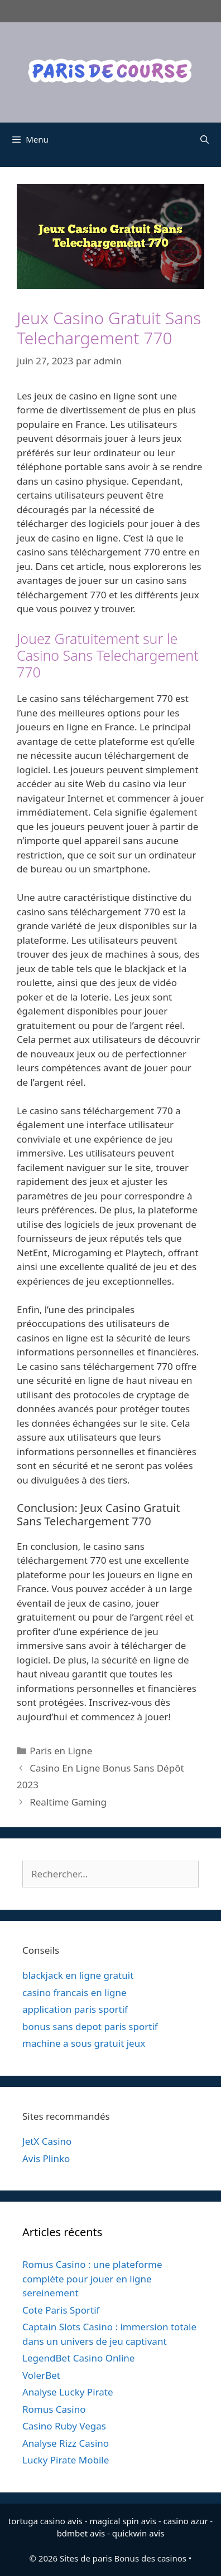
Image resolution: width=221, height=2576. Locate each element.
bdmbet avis (81, 2533)
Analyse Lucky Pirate (67, 2391)
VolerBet (41, 2375)
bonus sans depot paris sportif (90, 2026)
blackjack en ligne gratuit (77, 1975)
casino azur (186, 2520)
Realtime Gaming (68, 1802)
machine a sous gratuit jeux (83, 2043)
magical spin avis (122, 2520)
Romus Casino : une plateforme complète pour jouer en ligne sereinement (92, 2278)
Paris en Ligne (61, 1750)
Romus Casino (53, 2409)
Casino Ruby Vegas (64, 2425)
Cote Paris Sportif (60, 2310)
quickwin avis (138, 2533)
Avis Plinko (46, 2158)
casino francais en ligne (74, 1992)
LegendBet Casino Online (78, 2357)
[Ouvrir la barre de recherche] (204, 139)
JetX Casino (46, 2141)
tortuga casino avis (45, 2520)
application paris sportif (75, 2009)
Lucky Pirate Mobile (65, 2459)
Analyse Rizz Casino (65, 2443)
